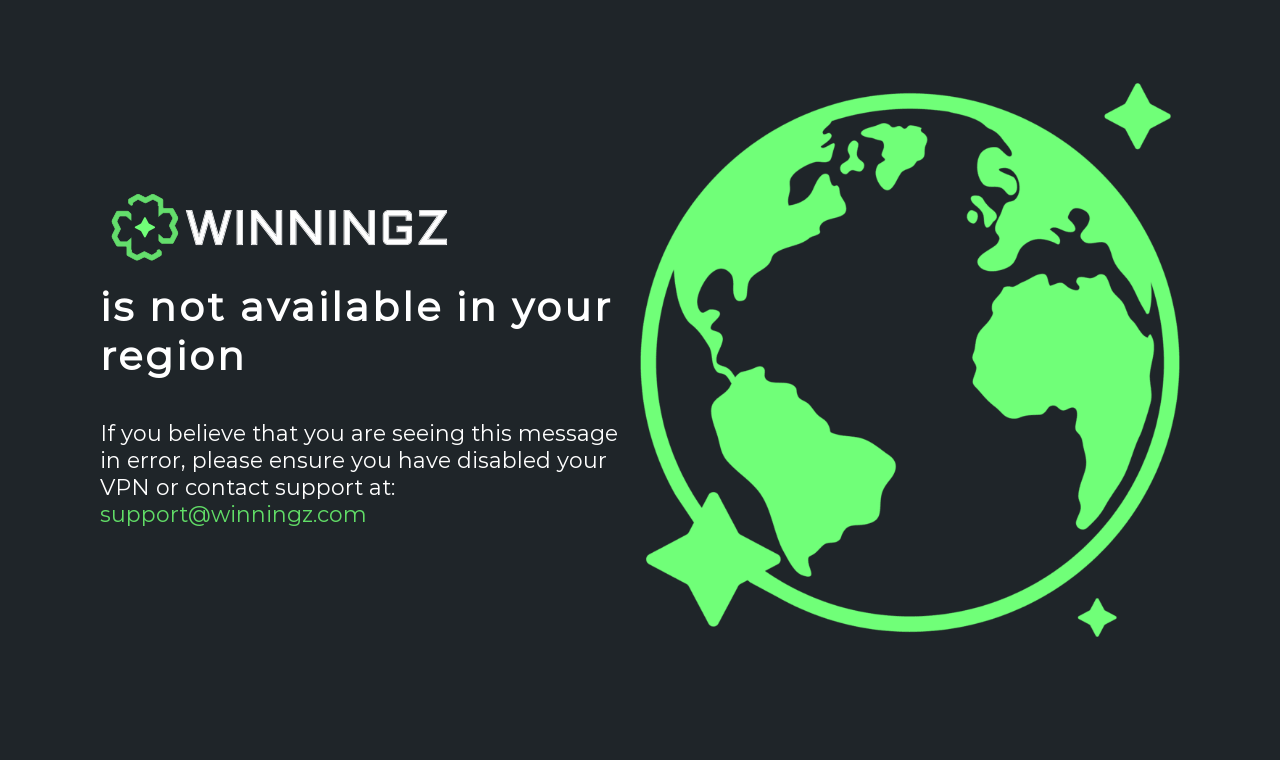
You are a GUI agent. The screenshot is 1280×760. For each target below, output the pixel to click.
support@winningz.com (233, 514)
